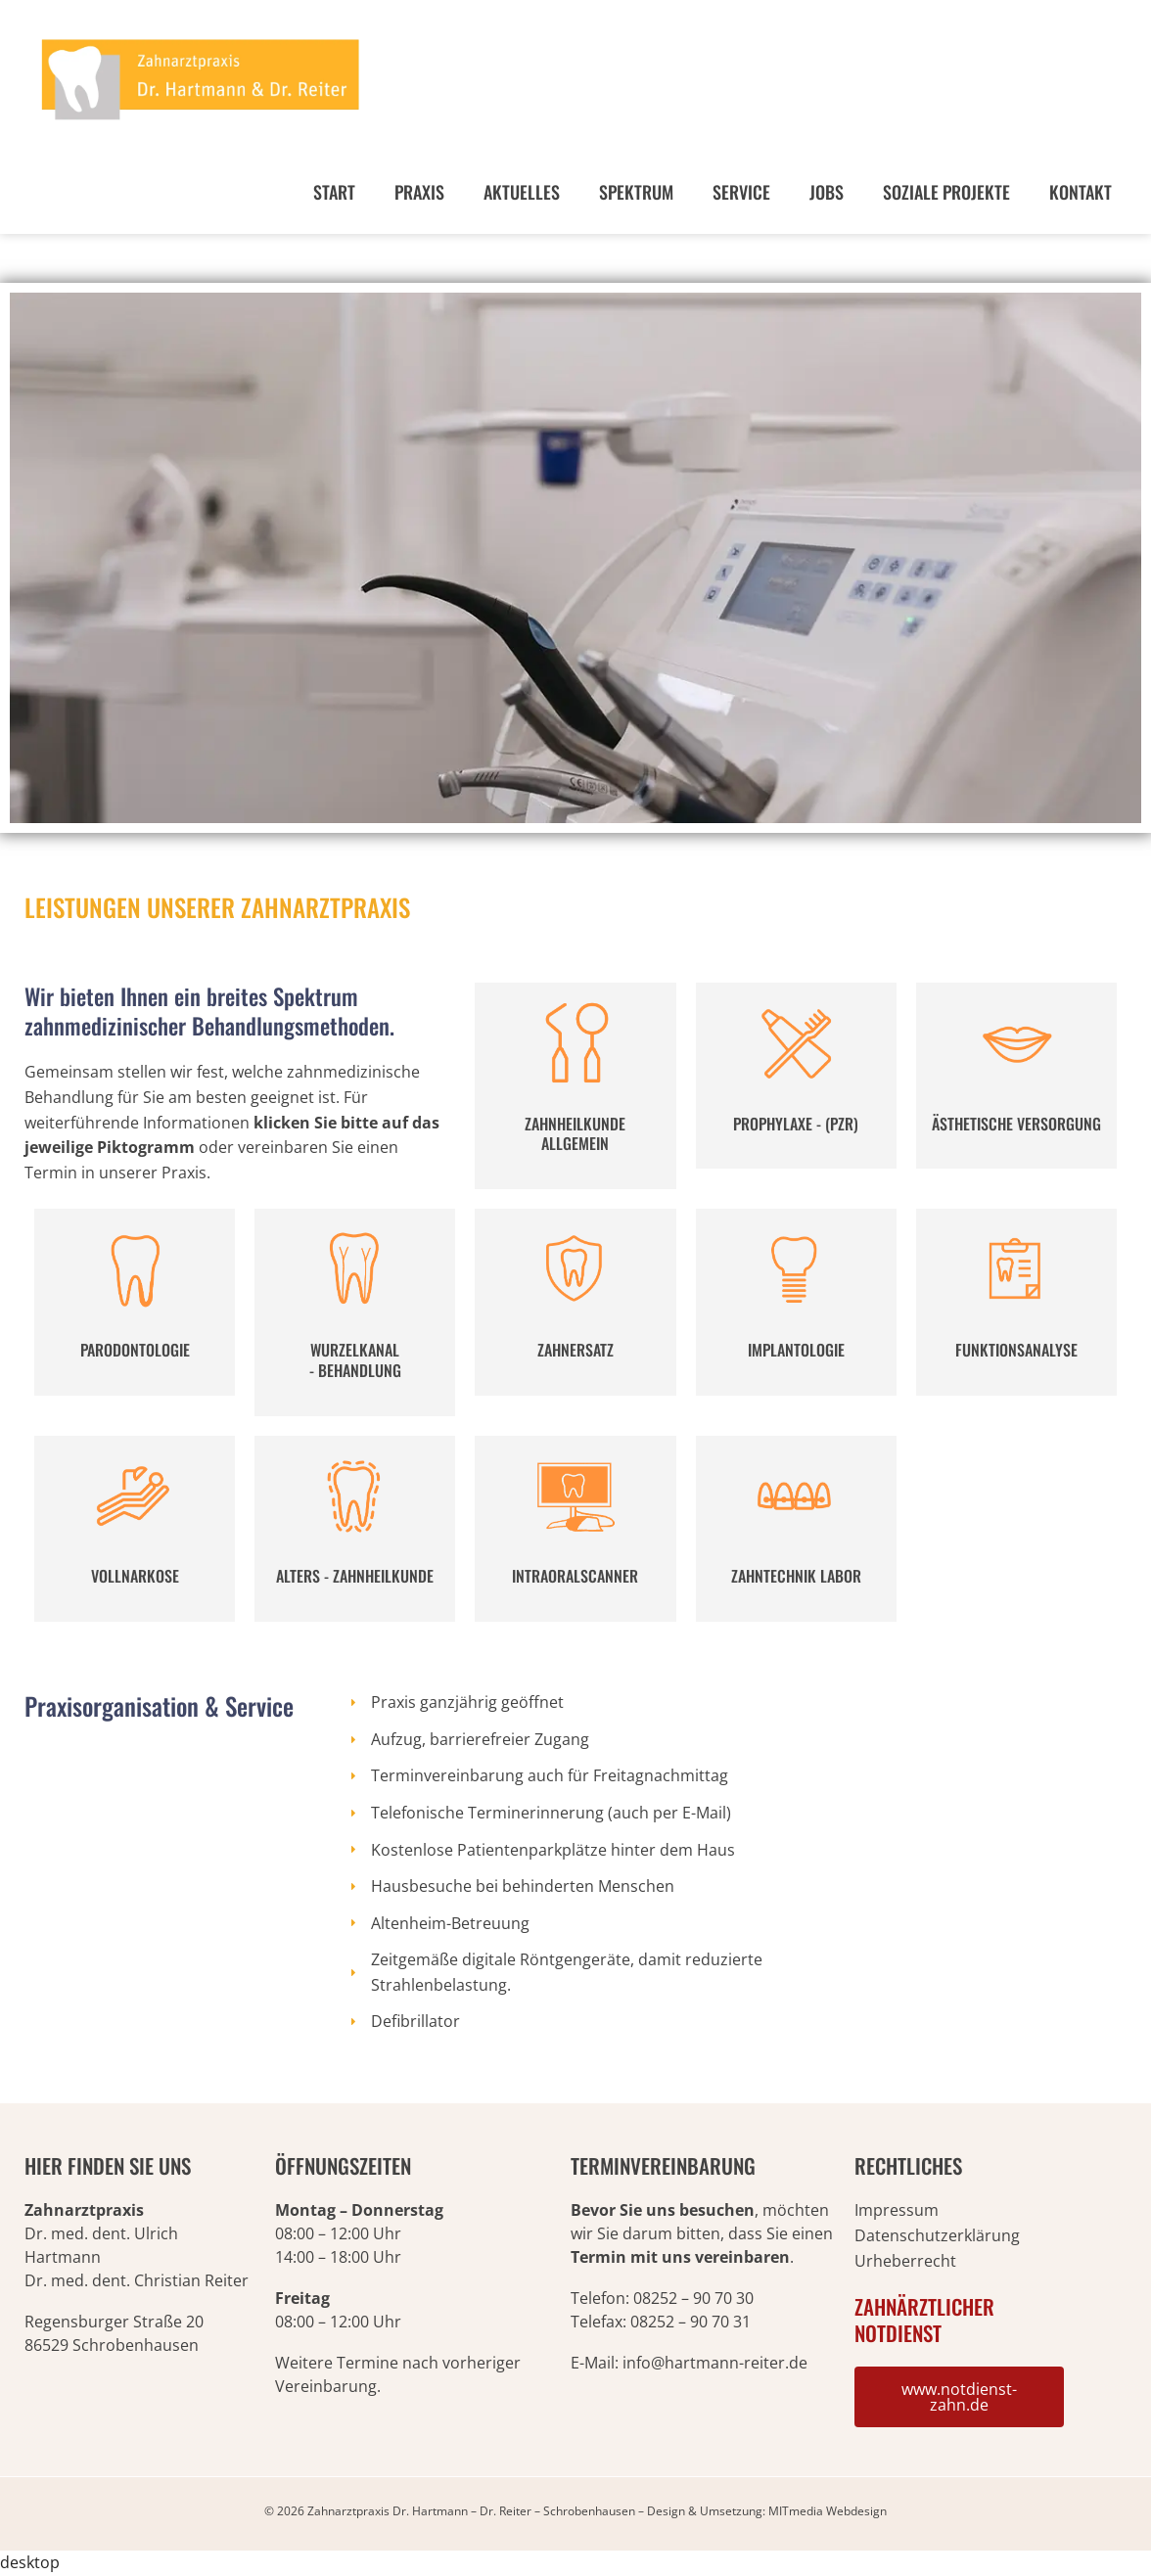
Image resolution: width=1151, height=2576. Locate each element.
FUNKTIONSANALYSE (1016, 1349)
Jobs (826, 192)
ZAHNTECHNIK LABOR (796, 1575)
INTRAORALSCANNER (575, 1575)
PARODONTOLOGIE (135, 1349)
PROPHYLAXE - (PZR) (795, 1123)
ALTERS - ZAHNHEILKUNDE (355, 1575)
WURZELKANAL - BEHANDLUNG (355, 1360)
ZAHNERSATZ (575, 1349)
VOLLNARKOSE (135, 1575)
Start (334, 192)
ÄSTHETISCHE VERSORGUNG (1016, 1123)
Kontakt (1080, 192)
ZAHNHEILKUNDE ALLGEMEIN (575, 1134)
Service (741, 192)
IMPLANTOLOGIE (796, 1349)
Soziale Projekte (946, 192)
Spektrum (636, 192)
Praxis (419, 192)
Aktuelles (521, 192)
